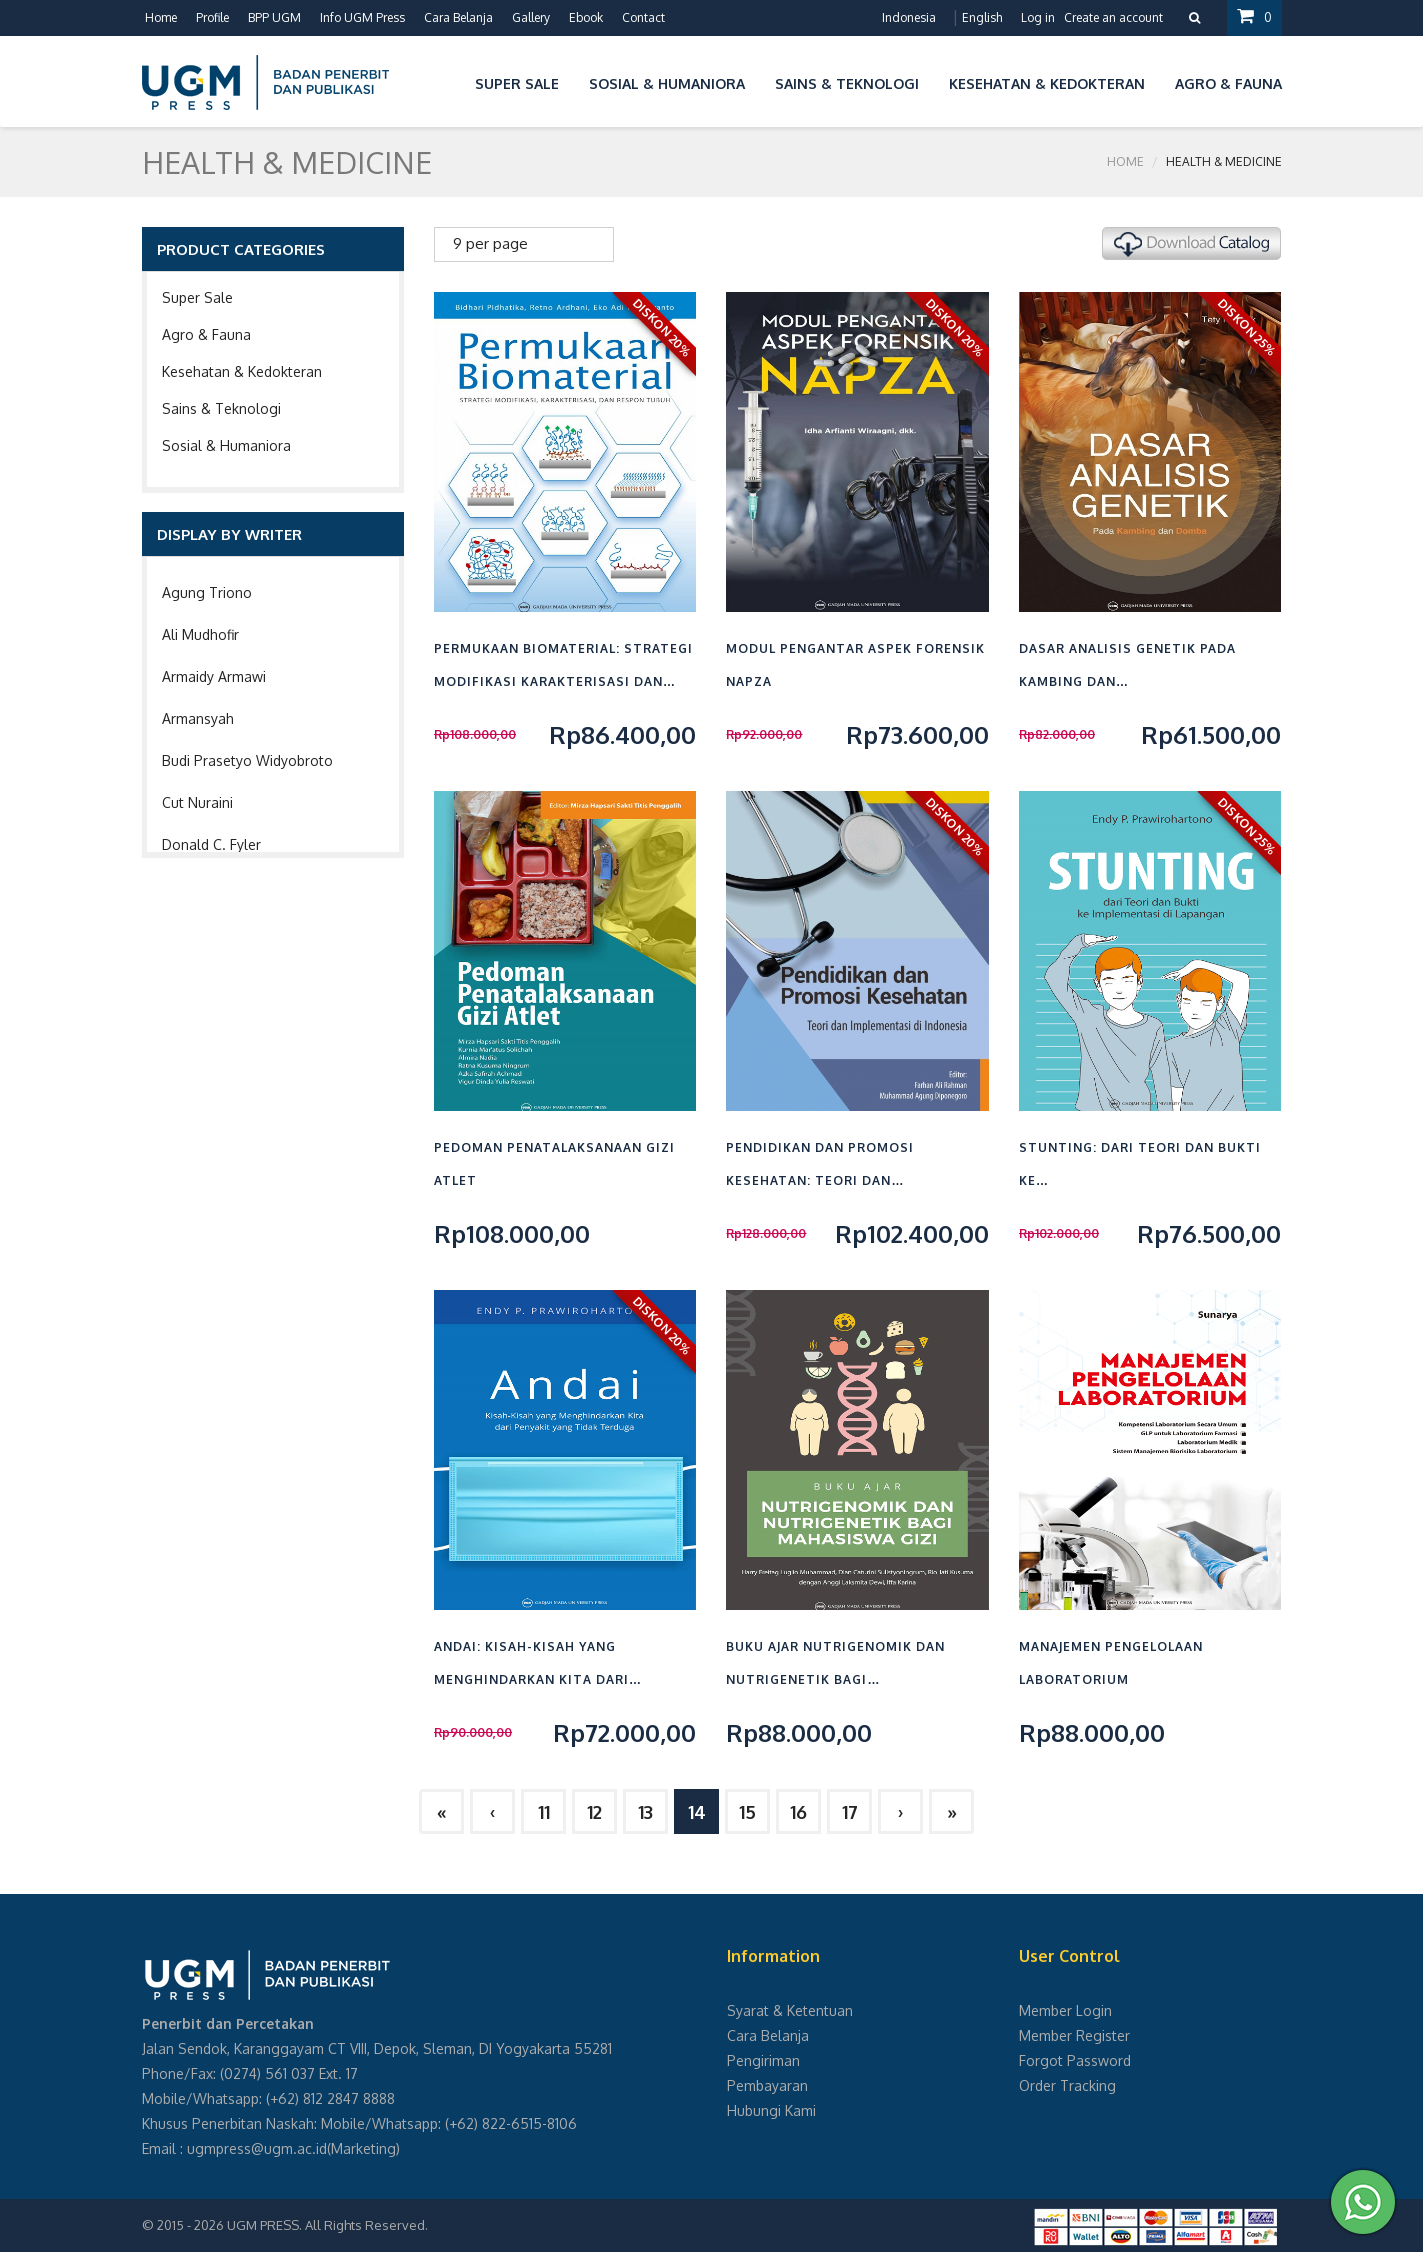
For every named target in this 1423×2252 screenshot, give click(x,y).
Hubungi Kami (771, 2110)
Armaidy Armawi (214, 676)
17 (850, 1812)
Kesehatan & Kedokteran (242, 371)
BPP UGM (274, 17)
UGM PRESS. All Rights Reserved (326, 2225)
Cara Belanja (458, 17)
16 (798, 1812)
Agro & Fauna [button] (1228, 83)
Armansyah (198, 718)
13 (645, 1812)
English (982, 17)
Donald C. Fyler (211, 844)
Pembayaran (767, 2085)
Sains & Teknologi (221, 408)
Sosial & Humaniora (226, 445)
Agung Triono (207, 592)
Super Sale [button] (517, 83)
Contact (643, 17)
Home (161, 17)
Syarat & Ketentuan (790, 2010)
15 (747, 1812)
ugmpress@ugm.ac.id (257, 2148)
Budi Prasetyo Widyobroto (247, 760)
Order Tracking (1067, 2085)
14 (697, 1812)
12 (594, 1812)
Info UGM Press (362, 17)
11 (544, 1812)
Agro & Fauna (206, 334)
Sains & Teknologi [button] (847, 83)
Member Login (1065, 2010)
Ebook (586, 17)
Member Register (1074, 2035)
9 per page (490, 243)
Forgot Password (1075, 2060)
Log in (1038, 17)
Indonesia (909, 17)
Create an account (1113, 17)
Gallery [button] (531, 17)
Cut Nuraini (197, 802)
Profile (212, 17)
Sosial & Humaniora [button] (667, 83)
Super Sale (197, 297)
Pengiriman (763, 2060)
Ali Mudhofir (200, 634)
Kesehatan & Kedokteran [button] (1047, 83)
